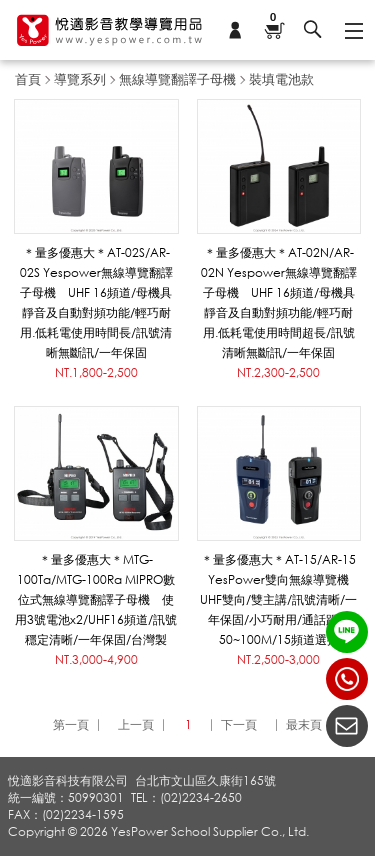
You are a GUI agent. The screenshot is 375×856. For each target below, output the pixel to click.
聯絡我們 (347, 726)
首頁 (28, 79)
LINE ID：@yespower (347, 632)
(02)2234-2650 (347, 679)
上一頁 (136, 724)
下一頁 (239, 724)
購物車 (273, 18)
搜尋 (313, 30)
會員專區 (235, 30)
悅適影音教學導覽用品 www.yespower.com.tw (110, 30)
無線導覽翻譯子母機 (177, 79)
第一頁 (71, 724)
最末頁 (304, 724)
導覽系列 (80, 79)
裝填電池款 (281, 79)
